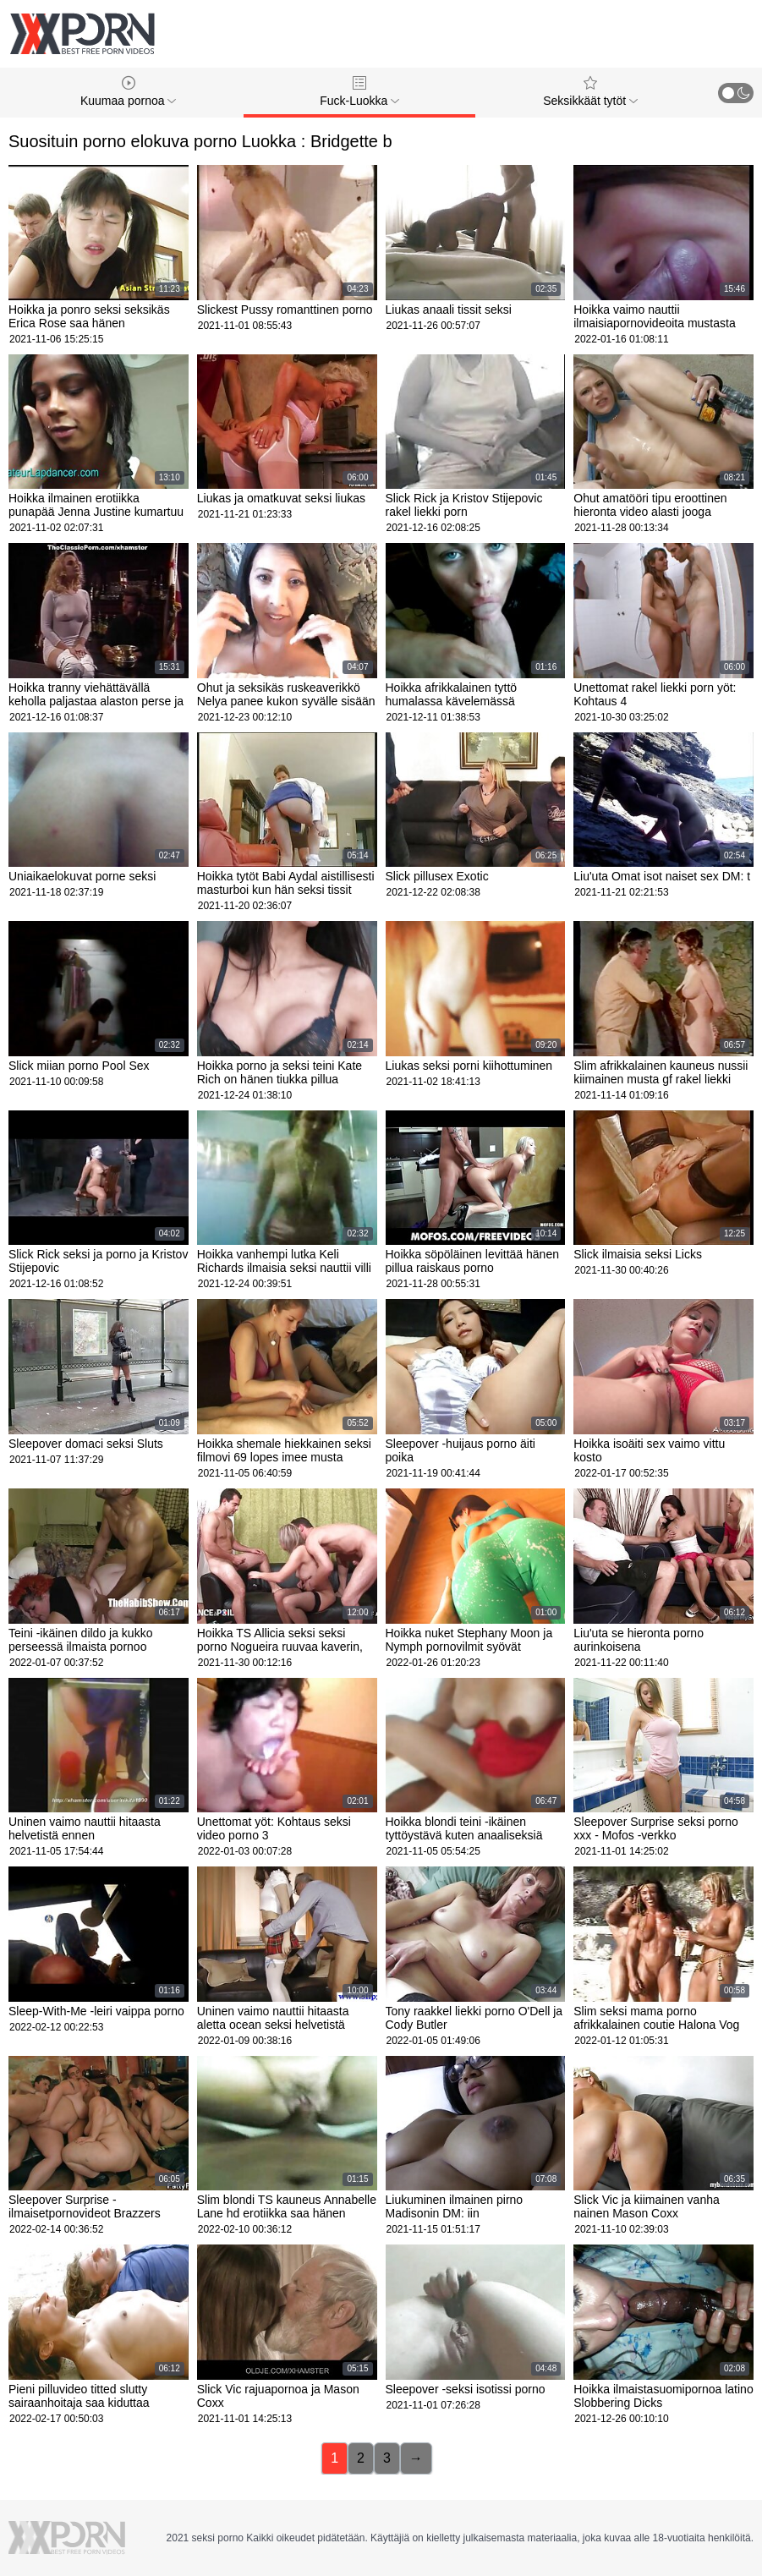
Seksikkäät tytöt (590, 91)
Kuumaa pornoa (128, 91)
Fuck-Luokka (359, 91)
